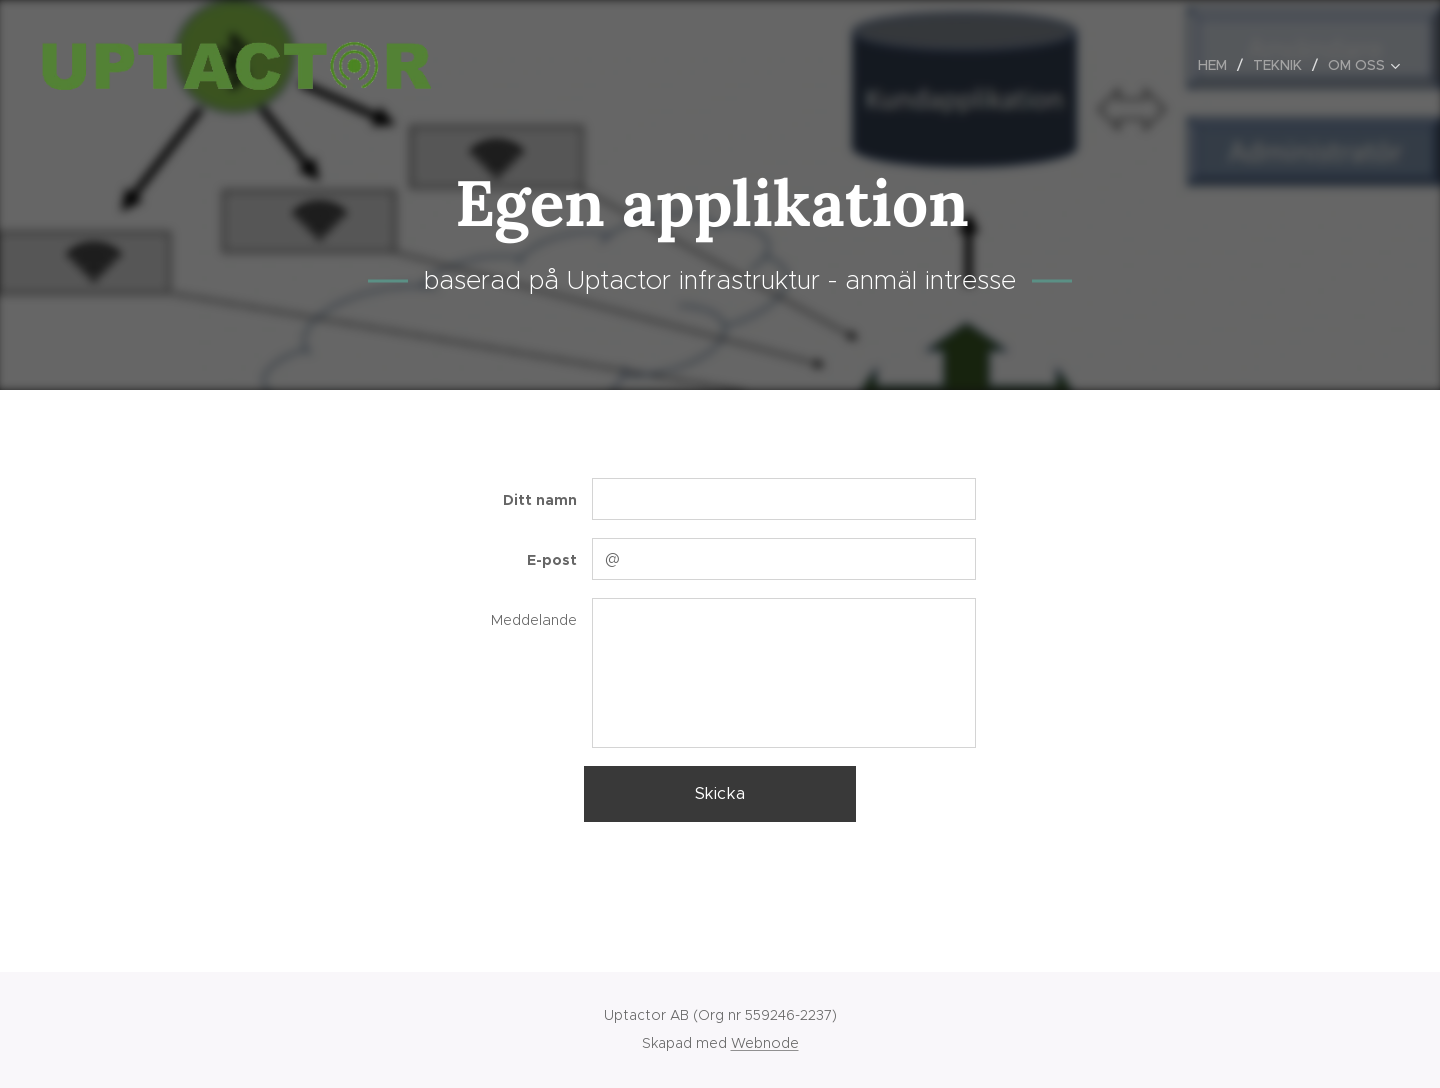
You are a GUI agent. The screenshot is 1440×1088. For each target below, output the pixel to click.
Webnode (765, 1043)
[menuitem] (1218, 65)
